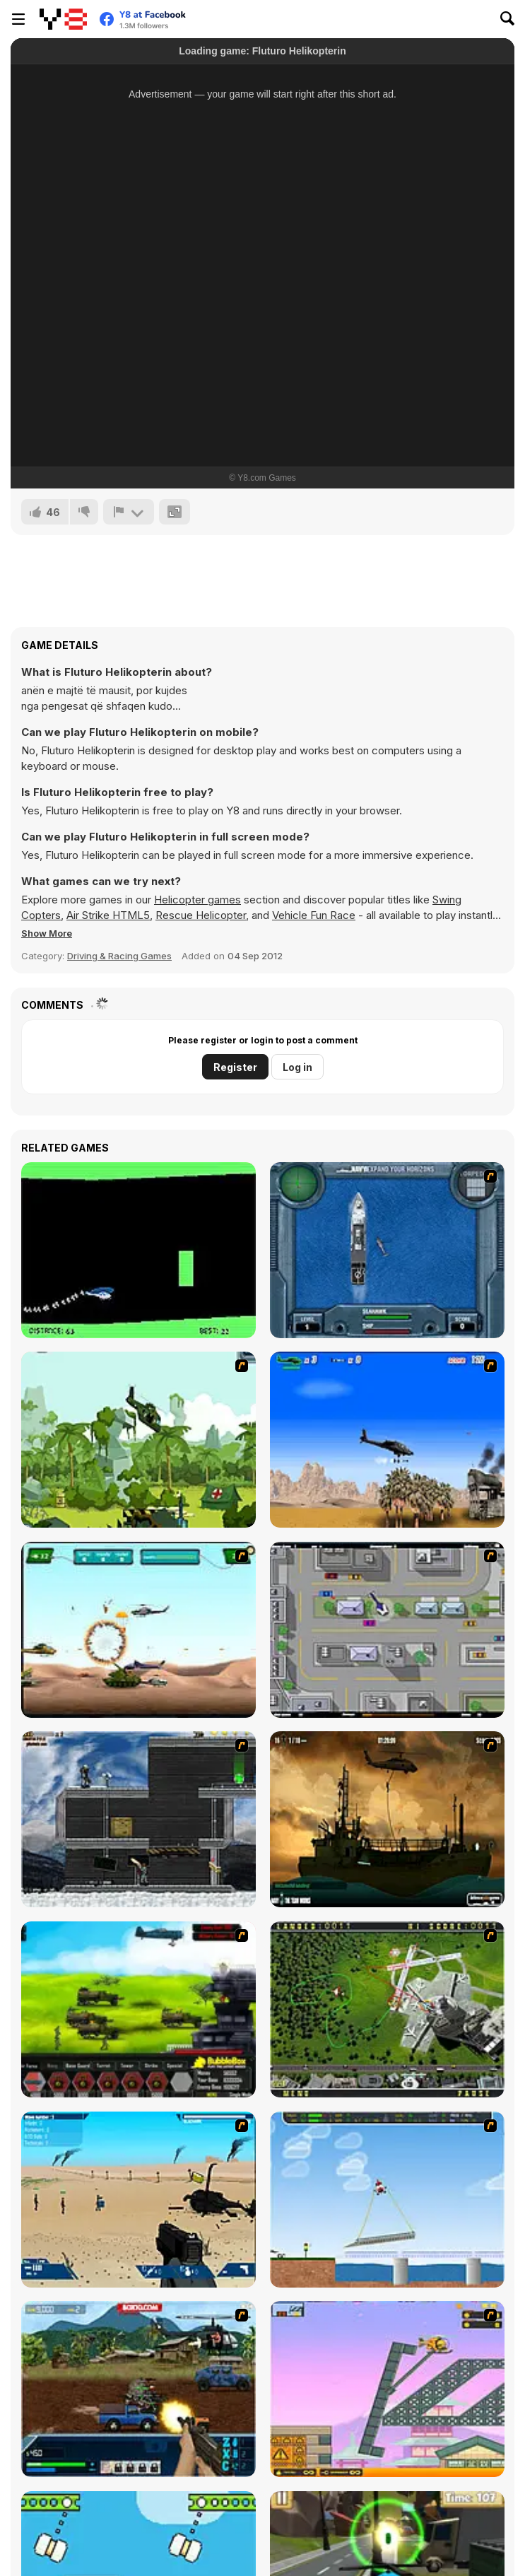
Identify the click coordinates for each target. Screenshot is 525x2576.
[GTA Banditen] (387, 1630)
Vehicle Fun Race (313, 915)
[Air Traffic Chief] (387, 2009)
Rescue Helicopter (200, 915)
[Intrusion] (138, 1819)
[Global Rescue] (138, 1440)
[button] (46, 933)
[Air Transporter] (387, 2200)
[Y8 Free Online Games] (63, 19)
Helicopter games (197, 899)
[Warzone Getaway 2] (138, 2389)
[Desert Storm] (387, 1440)
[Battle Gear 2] (138, 2009)
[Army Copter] (138, 1630)
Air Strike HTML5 (108, 915)
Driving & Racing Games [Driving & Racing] (119, 955)
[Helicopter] (138, 1250)
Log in (297, 1067)
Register (235, 1067)
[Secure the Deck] (387, 1819)
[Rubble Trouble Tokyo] (387, 2389)
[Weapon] (138, 2200)
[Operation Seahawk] (387, 1250)
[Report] (128, 512)
